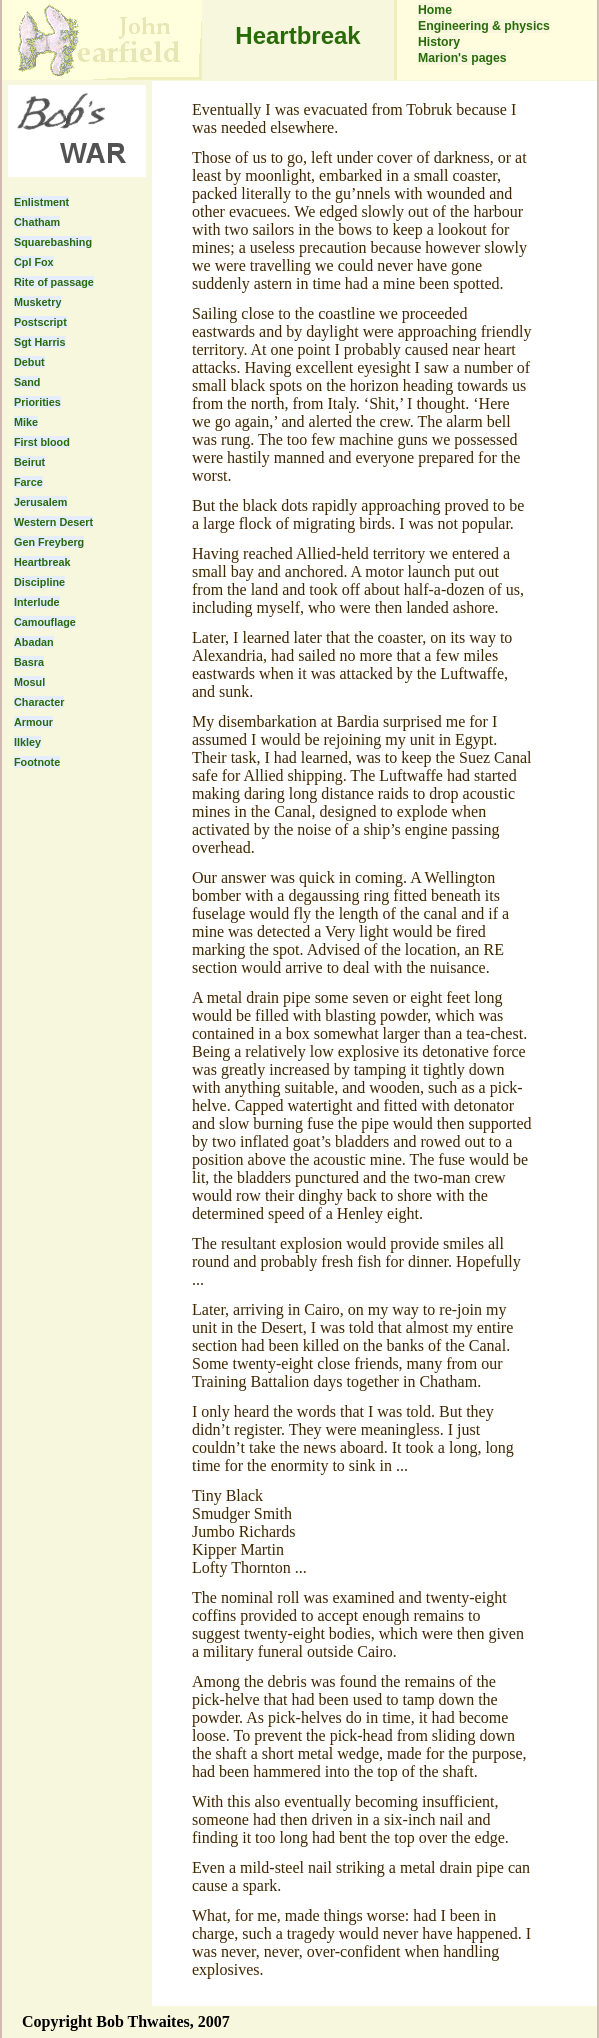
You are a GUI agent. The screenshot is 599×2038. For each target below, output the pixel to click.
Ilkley (27, 742)
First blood (42, 442)
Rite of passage (54, 282)
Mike (26, 422)
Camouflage (45, 622)
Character (39, 702)
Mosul (29, 682)
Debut (29, 362)
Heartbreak (42, 562)
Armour (33, 722)
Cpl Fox (34, 262)
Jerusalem (40, 502)
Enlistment (41, 202)
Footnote (37, 762)
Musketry (37, 302)
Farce (28, 482)
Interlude (37, 602)
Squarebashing (53, 242)
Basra (29, 662)
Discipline (39, 582)
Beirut (29, 462)
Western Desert (53, 522)
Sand (27, 382)
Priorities (37, 402)
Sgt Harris (40, 342)
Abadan (34, 642)
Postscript (40, 322)
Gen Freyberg (49, 542)
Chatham (37, 222)
